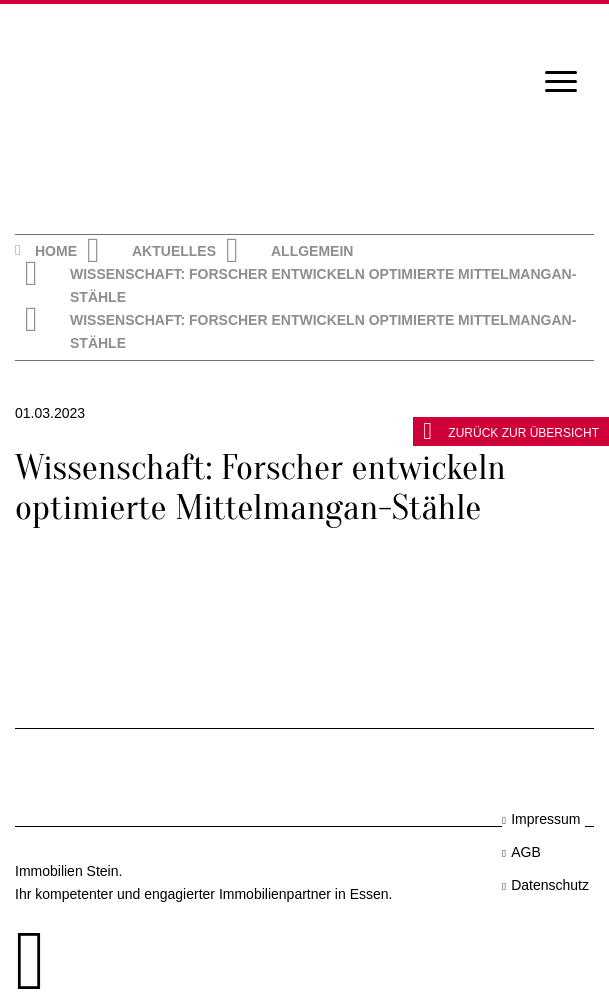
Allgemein (312, 251)
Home (56, 251)
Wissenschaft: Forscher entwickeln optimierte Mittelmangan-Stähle (323, 285)
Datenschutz (550, 885)
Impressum (545, 819)
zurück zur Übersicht (511, 431)
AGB (526, 852)
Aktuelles (174, 251)
